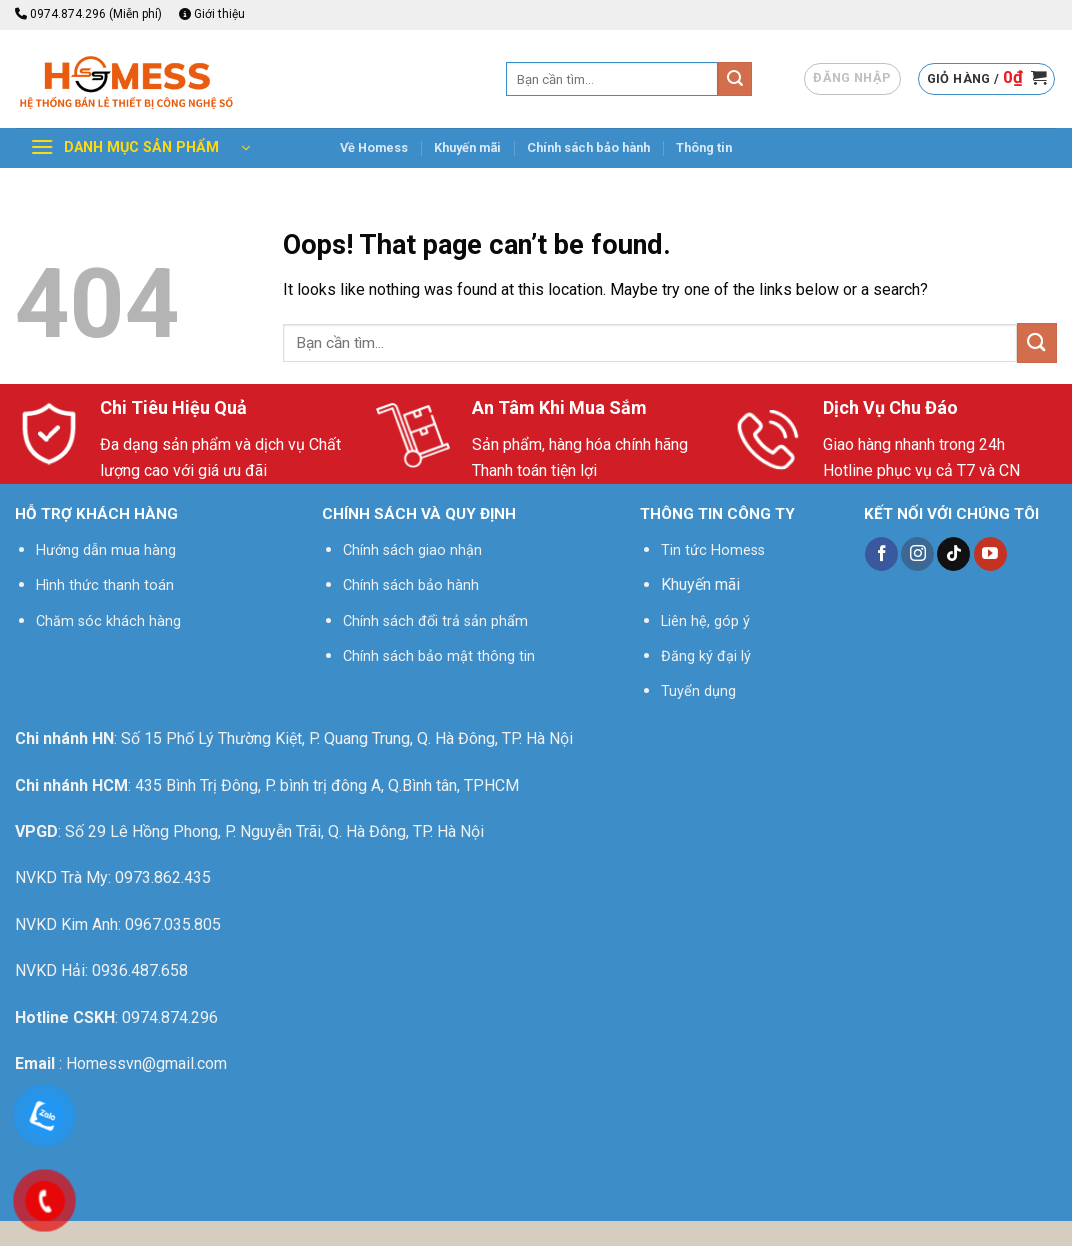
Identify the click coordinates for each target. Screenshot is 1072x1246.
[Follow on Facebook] (881, 554)
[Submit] (735, 79)
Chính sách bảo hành (588, 147)
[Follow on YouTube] (990, 554)
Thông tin (704, 147)
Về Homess (374, 147)
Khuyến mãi (467, 147)
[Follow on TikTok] (953, 554)
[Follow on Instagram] (917, 554)
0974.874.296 (170, 1017)
